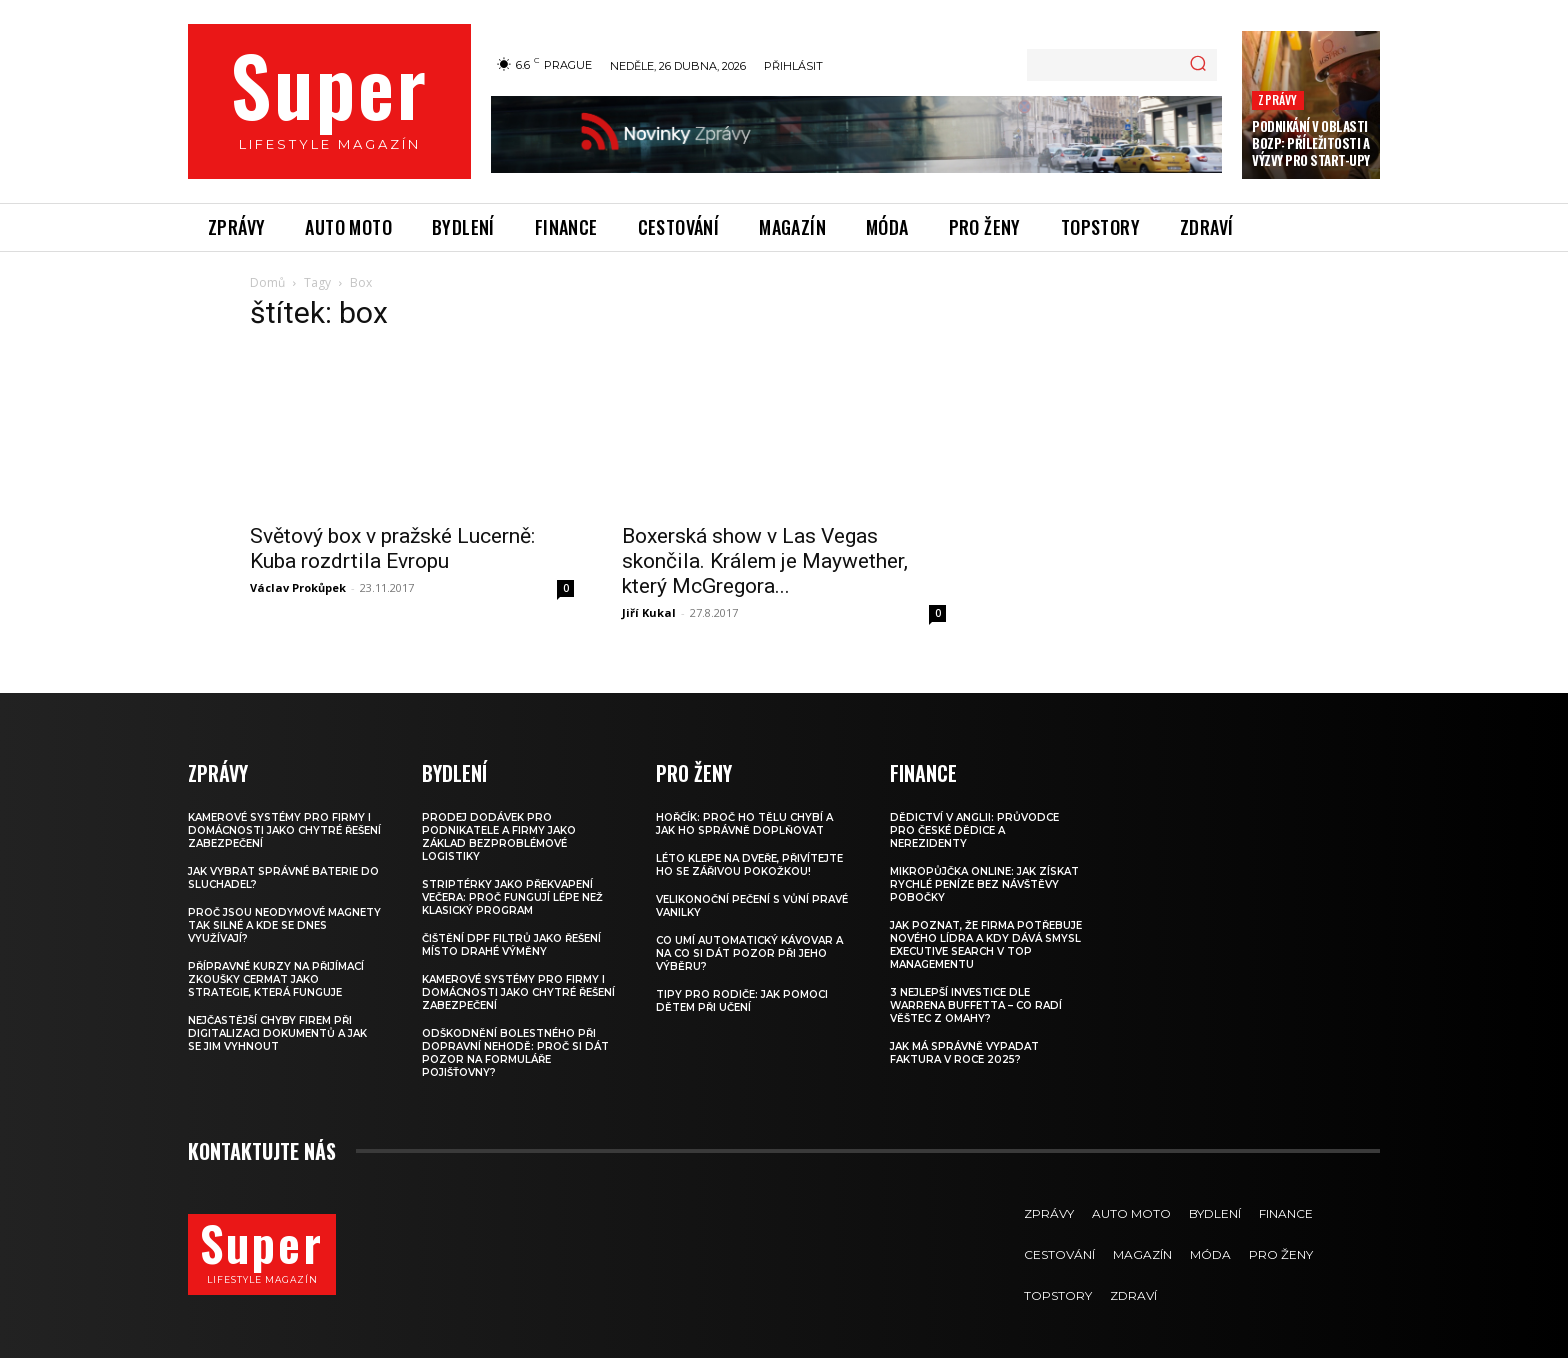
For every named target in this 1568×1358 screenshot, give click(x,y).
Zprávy (1277, 99)
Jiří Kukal (649, 594)
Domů (267, 282)
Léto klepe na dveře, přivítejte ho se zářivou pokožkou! (749, 847)
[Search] (1198, 65)
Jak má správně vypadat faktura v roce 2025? (964, 1035)
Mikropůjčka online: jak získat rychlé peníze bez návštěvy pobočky (984, 866)
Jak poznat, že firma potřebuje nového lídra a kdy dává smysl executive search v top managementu (986, 927)
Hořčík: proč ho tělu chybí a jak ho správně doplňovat (744, 806)
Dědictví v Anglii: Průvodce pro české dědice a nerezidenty (974, 812)
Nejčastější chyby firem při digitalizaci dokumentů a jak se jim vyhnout (277, 1015)
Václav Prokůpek (298, 545)
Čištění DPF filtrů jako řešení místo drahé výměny (511, 927)
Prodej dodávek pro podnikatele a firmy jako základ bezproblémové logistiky (499, 819)
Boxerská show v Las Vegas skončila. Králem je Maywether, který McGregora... (765, 543)
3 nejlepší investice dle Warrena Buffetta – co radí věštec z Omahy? (976, 987)
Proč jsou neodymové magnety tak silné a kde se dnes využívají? (284, 907)
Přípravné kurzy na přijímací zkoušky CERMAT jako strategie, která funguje (276, 961)
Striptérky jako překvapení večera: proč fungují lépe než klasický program (512, 879)
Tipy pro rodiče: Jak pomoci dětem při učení (742, 983)
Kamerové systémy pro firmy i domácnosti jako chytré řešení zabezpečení (284, 812)
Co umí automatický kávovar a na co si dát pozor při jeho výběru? (749, 935)
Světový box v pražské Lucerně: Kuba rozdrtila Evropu (392, 506)
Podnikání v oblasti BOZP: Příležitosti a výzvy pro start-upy (1311, 143)
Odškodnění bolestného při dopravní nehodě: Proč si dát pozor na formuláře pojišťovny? (515, 1035)
